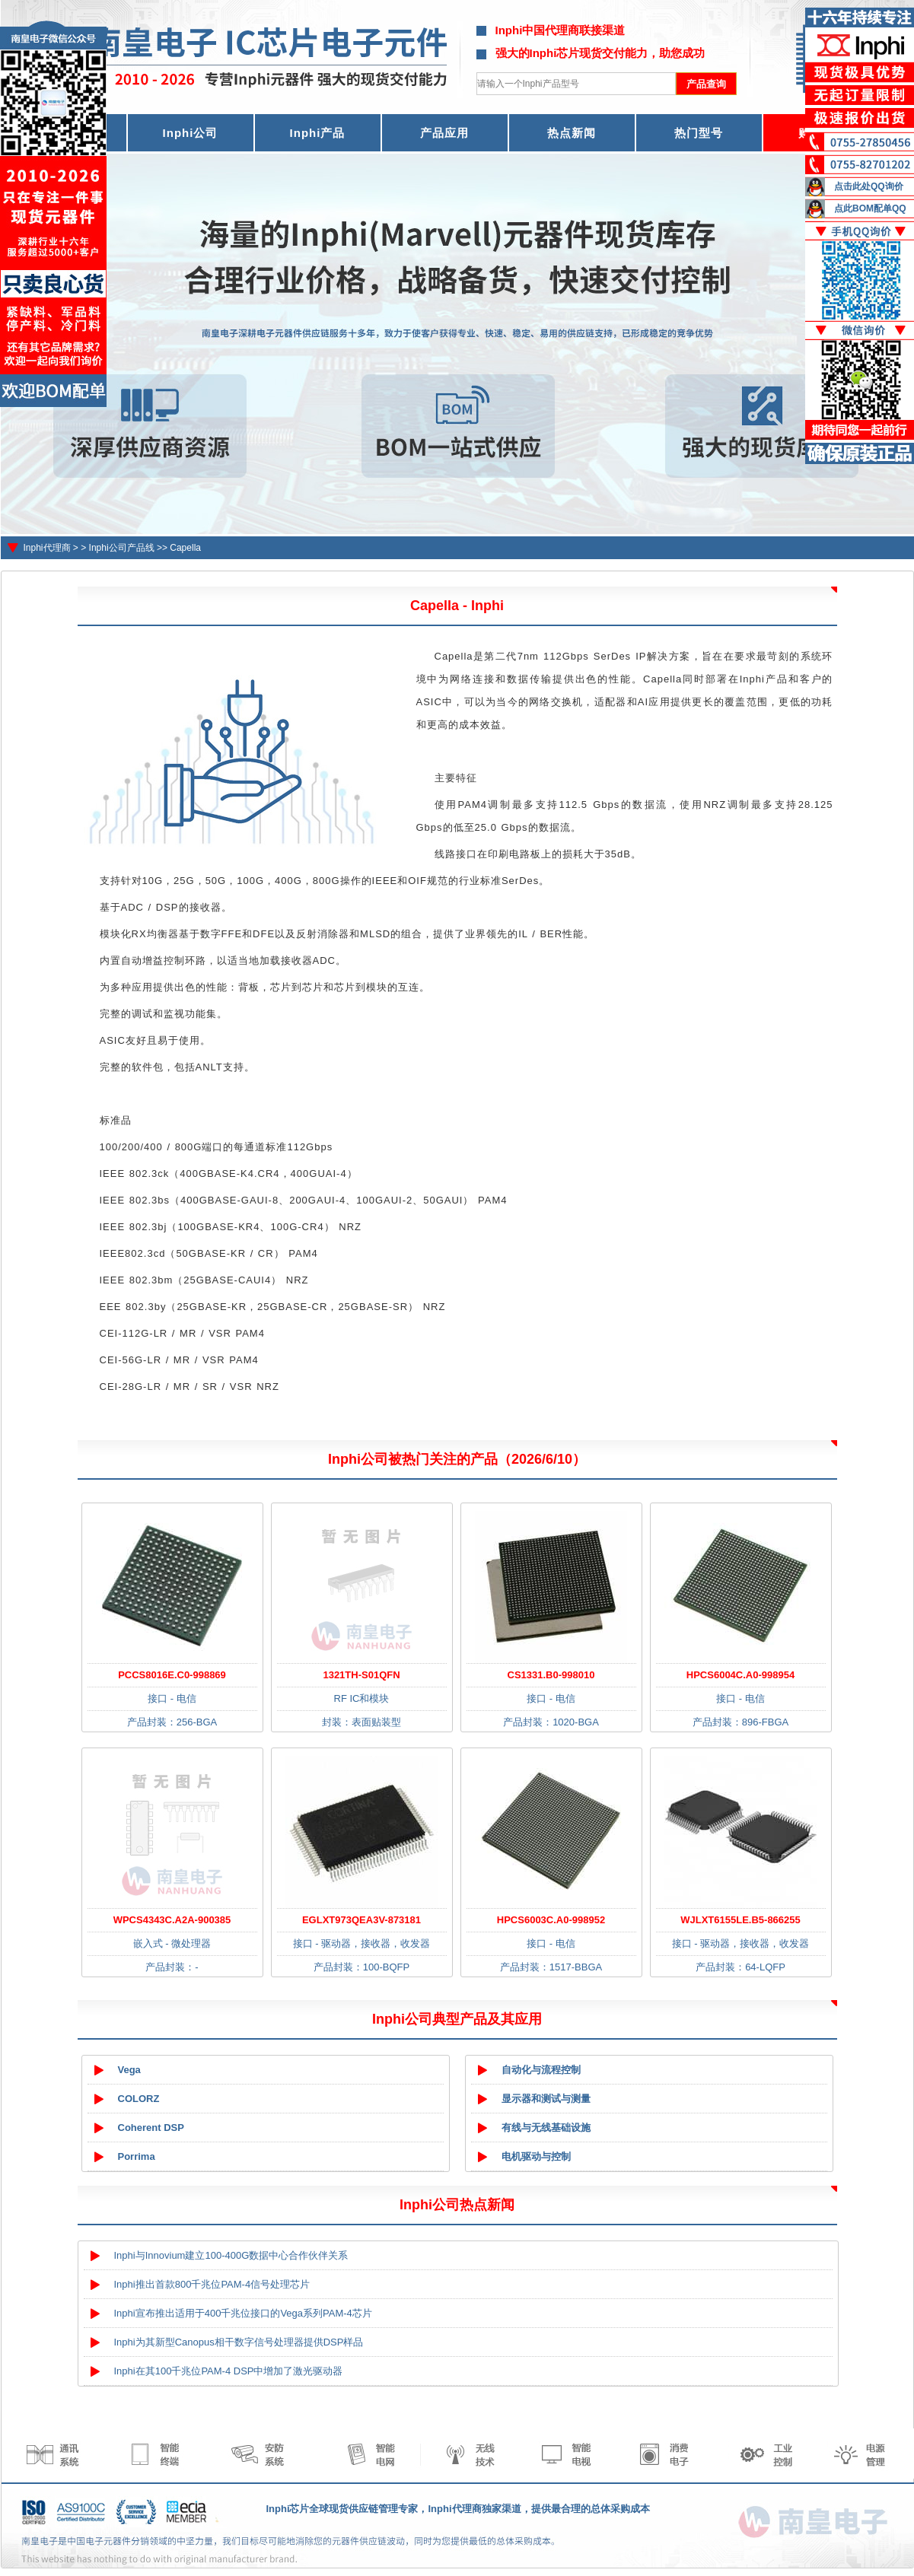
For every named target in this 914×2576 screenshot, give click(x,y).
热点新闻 (571, 132)
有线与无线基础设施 (546, 2127)
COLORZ (139, 2098)
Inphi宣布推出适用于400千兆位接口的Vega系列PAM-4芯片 (243, 2313)
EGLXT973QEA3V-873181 (361, 1920)
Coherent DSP (151, 2127)
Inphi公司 (190, 132)
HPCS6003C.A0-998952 (551, 1920)
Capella (185, 547)
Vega (129, 2069)
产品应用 (444, 132)
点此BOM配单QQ (870, 208)
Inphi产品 (318, 132)
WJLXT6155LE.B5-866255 (740, 1920)
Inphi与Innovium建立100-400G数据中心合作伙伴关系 (231, 2255)
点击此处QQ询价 (868, 186)
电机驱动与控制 (536, 2156)
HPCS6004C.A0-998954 (740, 1675)
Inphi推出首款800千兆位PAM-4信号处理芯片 (212, 2284)
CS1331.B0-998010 (551, 1675)
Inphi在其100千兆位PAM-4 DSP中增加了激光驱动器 (228, 2371)
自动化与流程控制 (541, 2069)
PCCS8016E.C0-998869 (172, 1675)
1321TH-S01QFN (361, 1675)
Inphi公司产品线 (121, 547)
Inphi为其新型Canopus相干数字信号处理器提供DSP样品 (239, 2342)
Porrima (136, 2156)
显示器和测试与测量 (546, 2098)
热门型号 (698, 132)
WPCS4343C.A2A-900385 (172, 1920)
